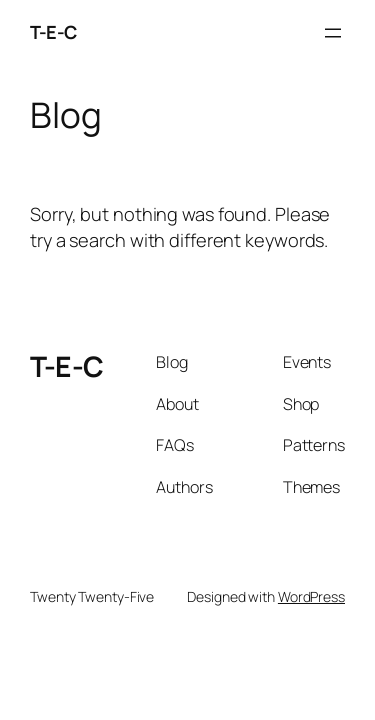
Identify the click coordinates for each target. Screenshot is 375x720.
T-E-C (53, 32)
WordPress (311, 596)
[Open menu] (333, 33)
